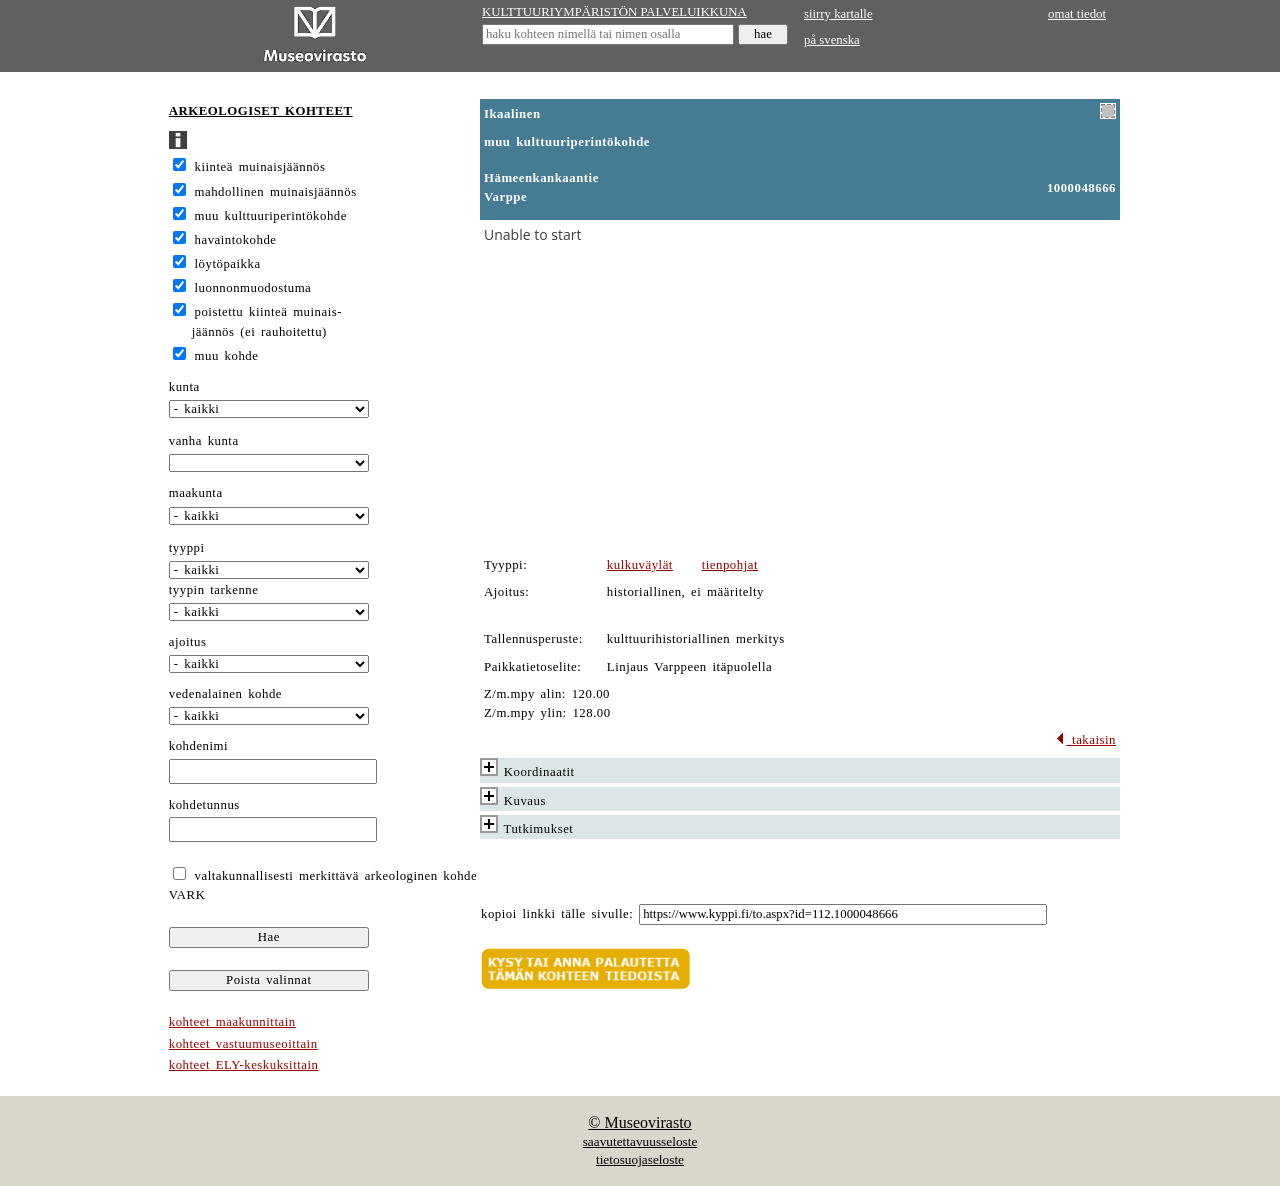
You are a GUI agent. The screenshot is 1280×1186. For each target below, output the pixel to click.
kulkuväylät (640, 565)
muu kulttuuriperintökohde (271, 216)
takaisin (1085, 740)
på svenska (832, 40)
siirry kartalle (838, 14)
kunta (184, 387)
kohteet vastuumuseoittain (243, 1044)
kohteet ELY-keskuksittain (244, 1065)
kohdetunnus (204, 805)
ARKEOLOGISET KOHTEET (261, 111)
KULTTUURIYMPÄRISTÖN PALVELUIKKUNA (614, 12)
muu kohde (227, 356)
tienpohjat (730, 565)
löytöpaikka (228, 264)
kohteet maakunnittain (232, 1022)
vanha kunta (204, 441)
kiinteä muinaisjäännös (260, 167)
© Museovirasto (639, 1122)
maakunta (196, 493)
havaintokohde (236, 240)
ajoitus (188, 642)
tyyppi (187, 548)
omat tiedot (1077, 14)
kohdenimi (198, 746)
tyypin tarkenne (214, 590)
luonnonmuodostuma (253, 288)
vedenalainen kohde (225, 694)
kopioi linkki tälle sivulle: (557, 914)
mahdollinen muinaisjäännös (276, 192)
